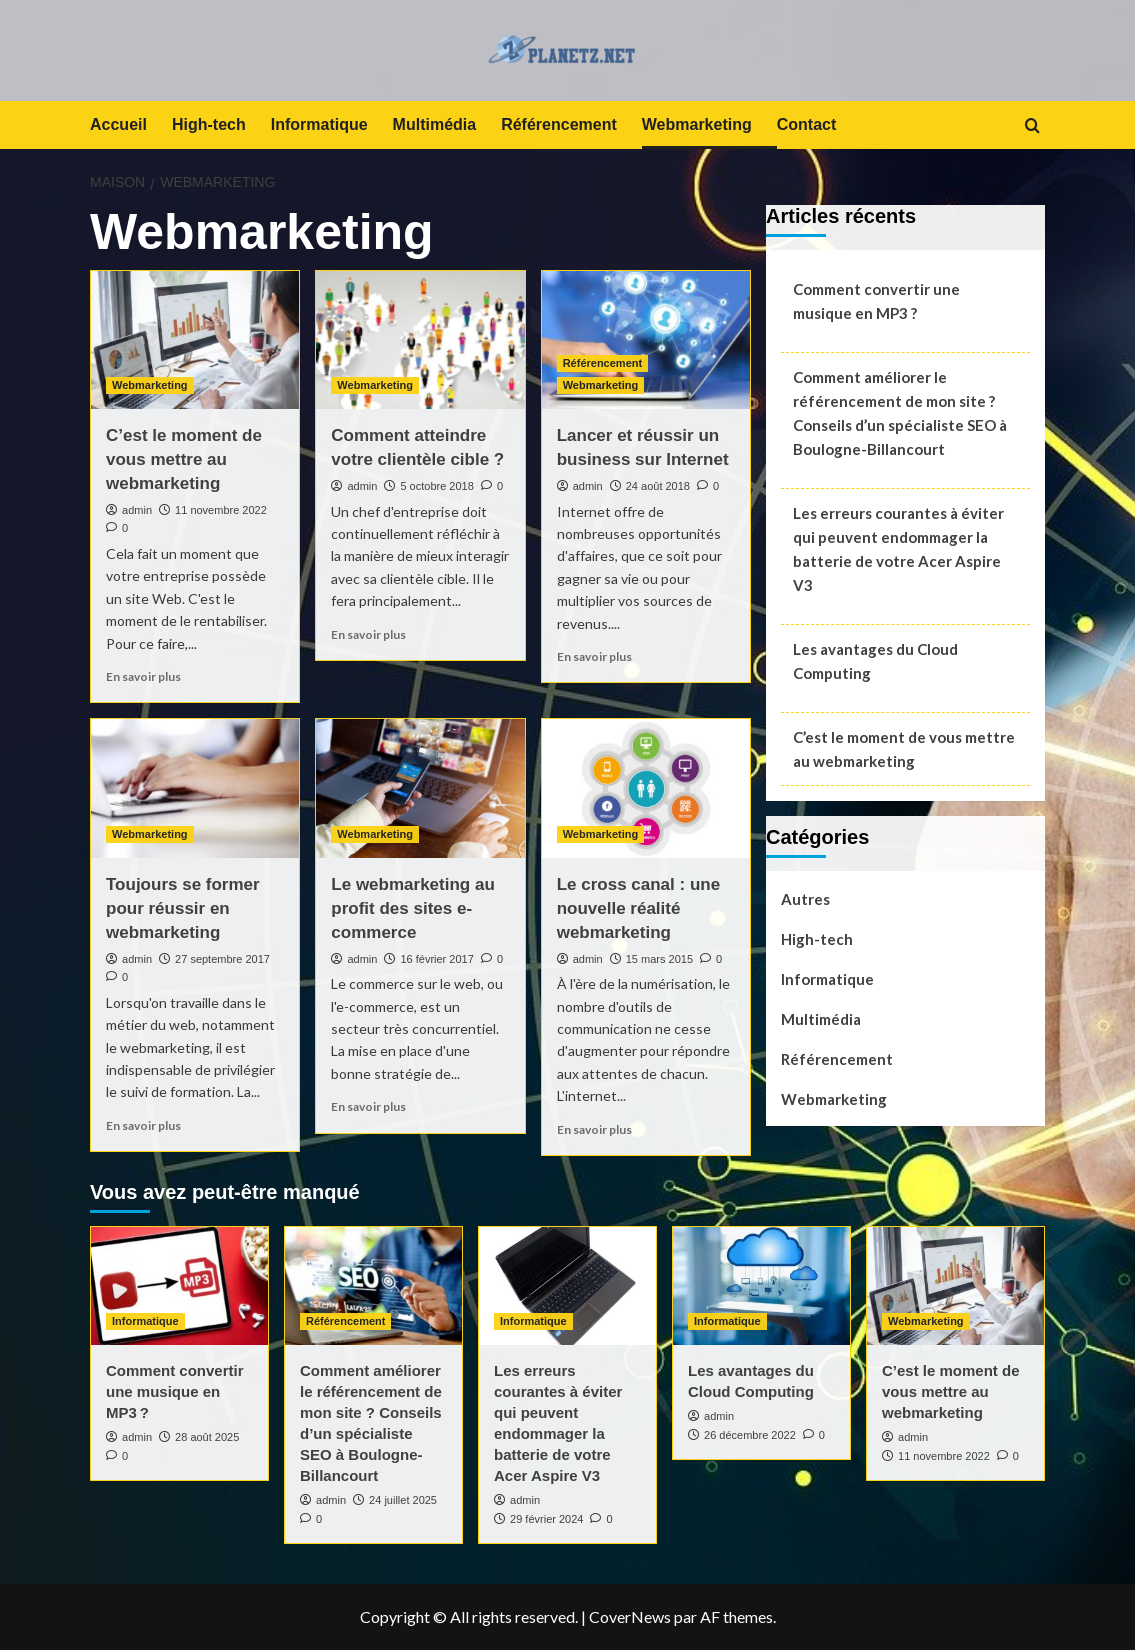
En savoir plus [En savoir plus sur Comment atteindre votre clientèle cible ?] (368, 634)
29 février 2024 (546, 1519)
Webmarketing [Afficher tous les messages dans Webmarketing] (150, 385)
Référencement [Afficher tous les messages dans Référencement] (602, 363)
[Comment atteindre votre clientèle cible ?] (420, 340)
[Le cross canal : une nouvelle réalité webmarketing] (646, 788)
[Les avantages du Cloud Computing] (761, 1286)
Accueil (118, 124)
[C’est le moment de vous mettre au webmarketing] (195, 340)
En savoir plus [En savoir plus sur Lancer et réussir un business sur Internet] (594, 656)
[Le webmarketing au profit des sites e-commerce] (420, 788)
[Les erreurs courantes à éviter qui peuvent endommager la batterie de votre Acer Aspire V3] (567, 1286)
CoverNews (630, 1616)
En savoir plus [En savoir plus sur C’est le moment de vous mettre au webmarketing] (143, 676)
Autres (805, 899)
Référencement (559, 124)
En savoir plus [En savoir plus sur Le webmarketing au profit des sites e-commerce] (368, 1106)
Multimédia (435, 124)
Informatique (319, 124)
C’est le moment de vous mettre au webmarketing (184, 459)
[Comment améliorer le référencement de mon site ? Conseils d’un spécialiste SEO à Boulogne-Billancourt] (373, 1286)
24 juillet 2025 (403, 1500)
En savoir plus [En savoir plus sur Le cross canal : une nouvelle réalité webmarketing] (594, 1129)
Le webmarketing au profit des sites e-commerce (412, 908)
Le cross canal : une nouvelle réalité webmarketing (638, 908)
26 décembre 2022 (750, 1435)
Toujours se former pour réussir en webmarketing (183, 908)
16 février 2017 (436, 959)
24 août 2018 (658, 486)
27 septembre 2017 (222, 959)
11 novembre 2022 (221, 510)
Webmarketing (697, 124)
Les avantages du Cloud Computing (875, 661)
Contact (807, 124)
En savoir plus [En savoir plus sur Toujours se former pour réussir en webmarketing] (143, 1125)
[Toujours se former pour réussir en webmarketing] (195, 788)
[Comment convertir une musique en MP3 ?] (179, 1286)
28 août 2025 (207, 1437)
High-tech (209, 124)
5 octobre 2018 (436, 486)
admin (137, 510)
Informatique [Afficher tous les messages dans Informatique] (145, 1321)
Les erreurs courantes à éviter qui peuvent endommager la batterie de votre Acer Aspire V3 (898, 549)
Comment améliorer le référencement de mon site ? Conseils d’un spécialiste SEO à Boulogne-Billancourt (900, 413)
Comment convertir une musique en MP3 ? (876, 301)
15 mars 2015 (659, 959)
